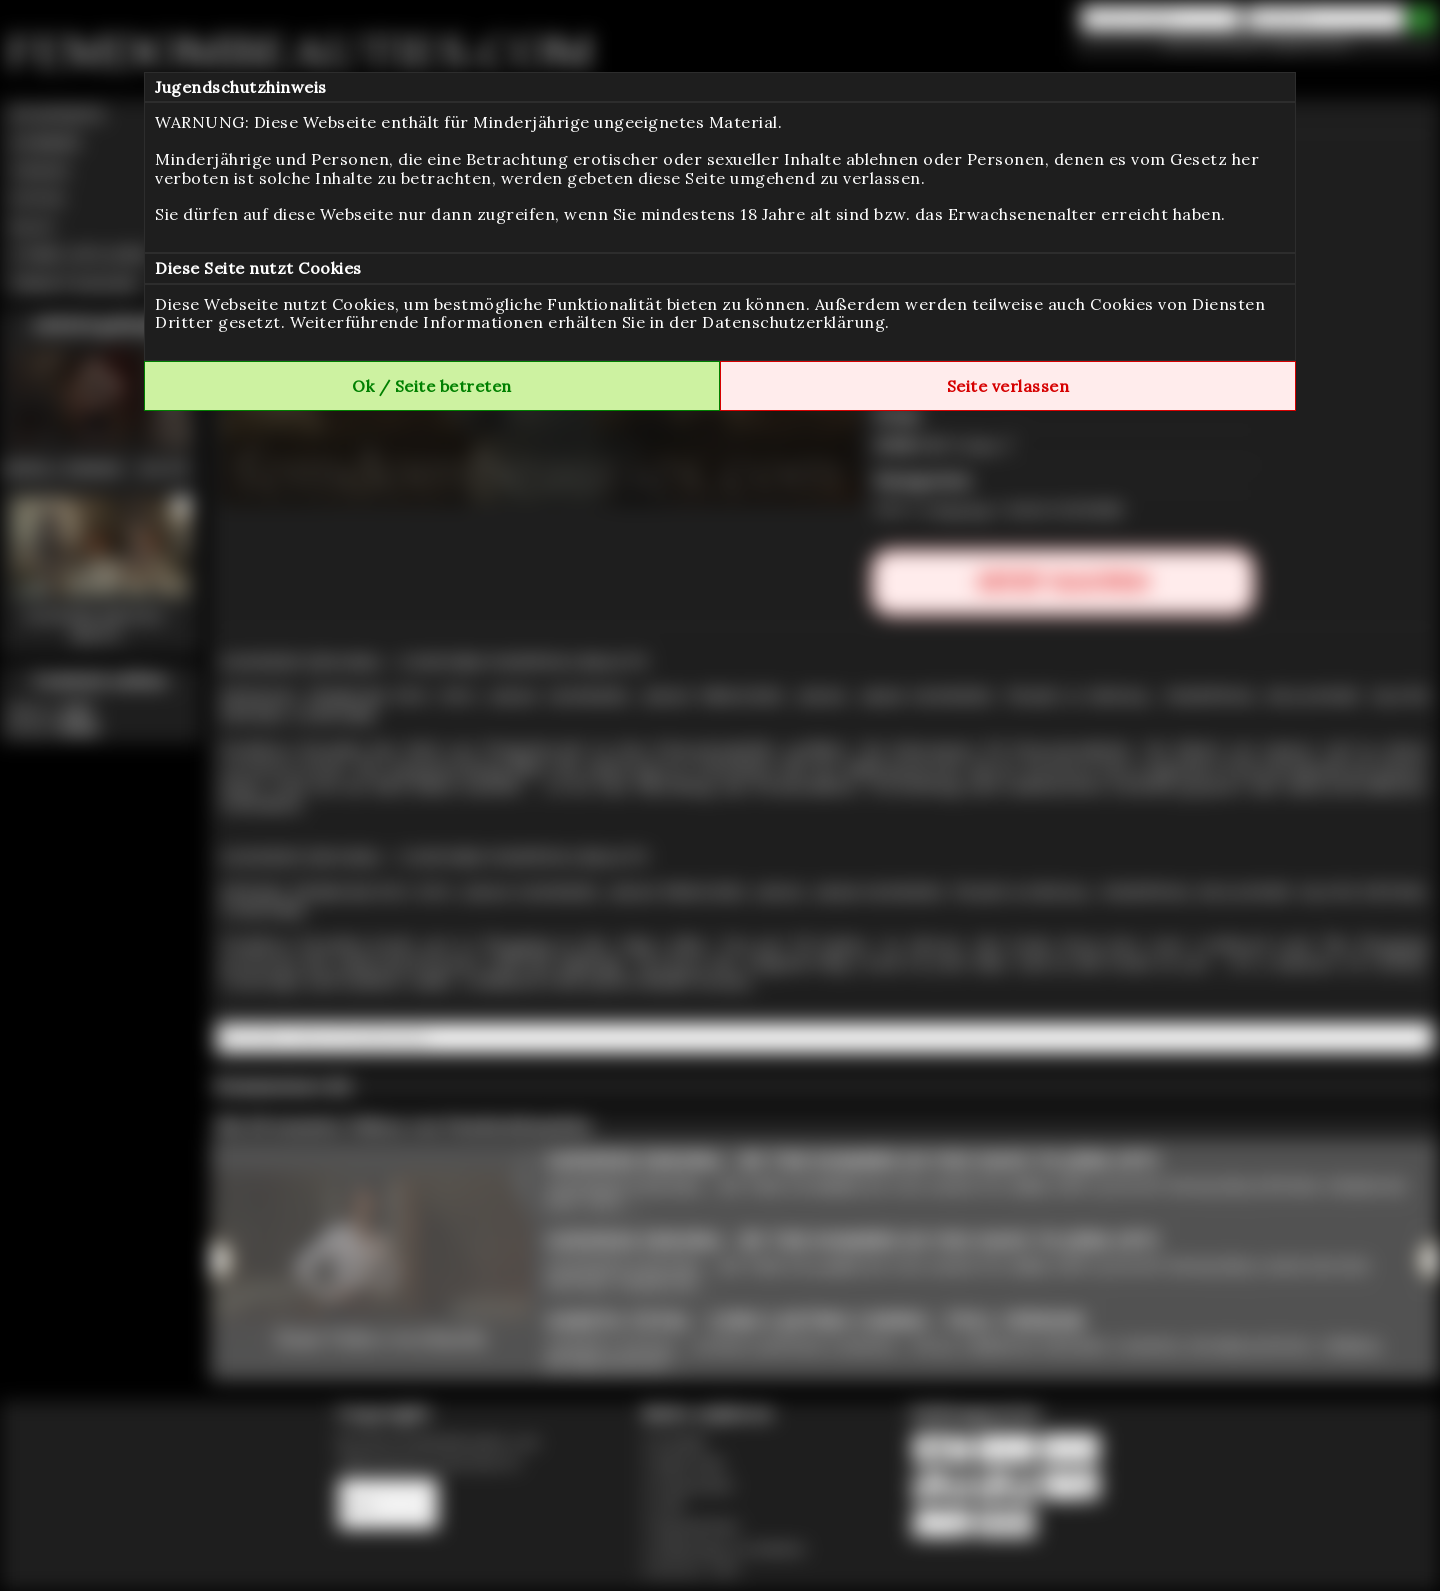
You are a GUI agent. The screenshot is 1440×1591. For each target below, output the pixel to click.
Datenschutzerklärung (793, 322)
